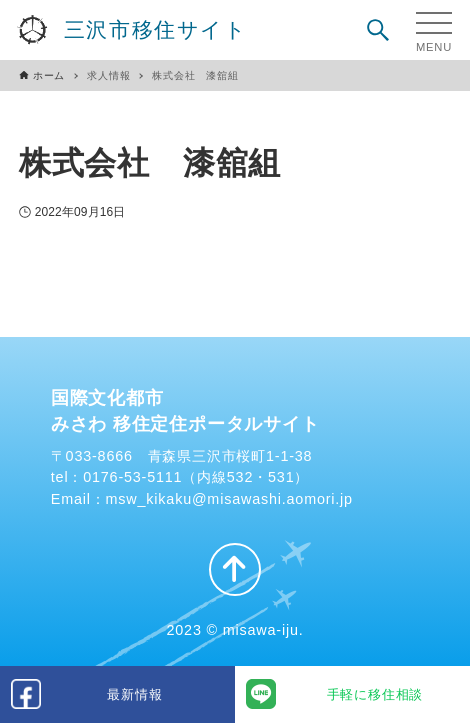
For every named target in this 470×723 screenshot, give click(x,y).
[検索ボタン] (378, 30)
